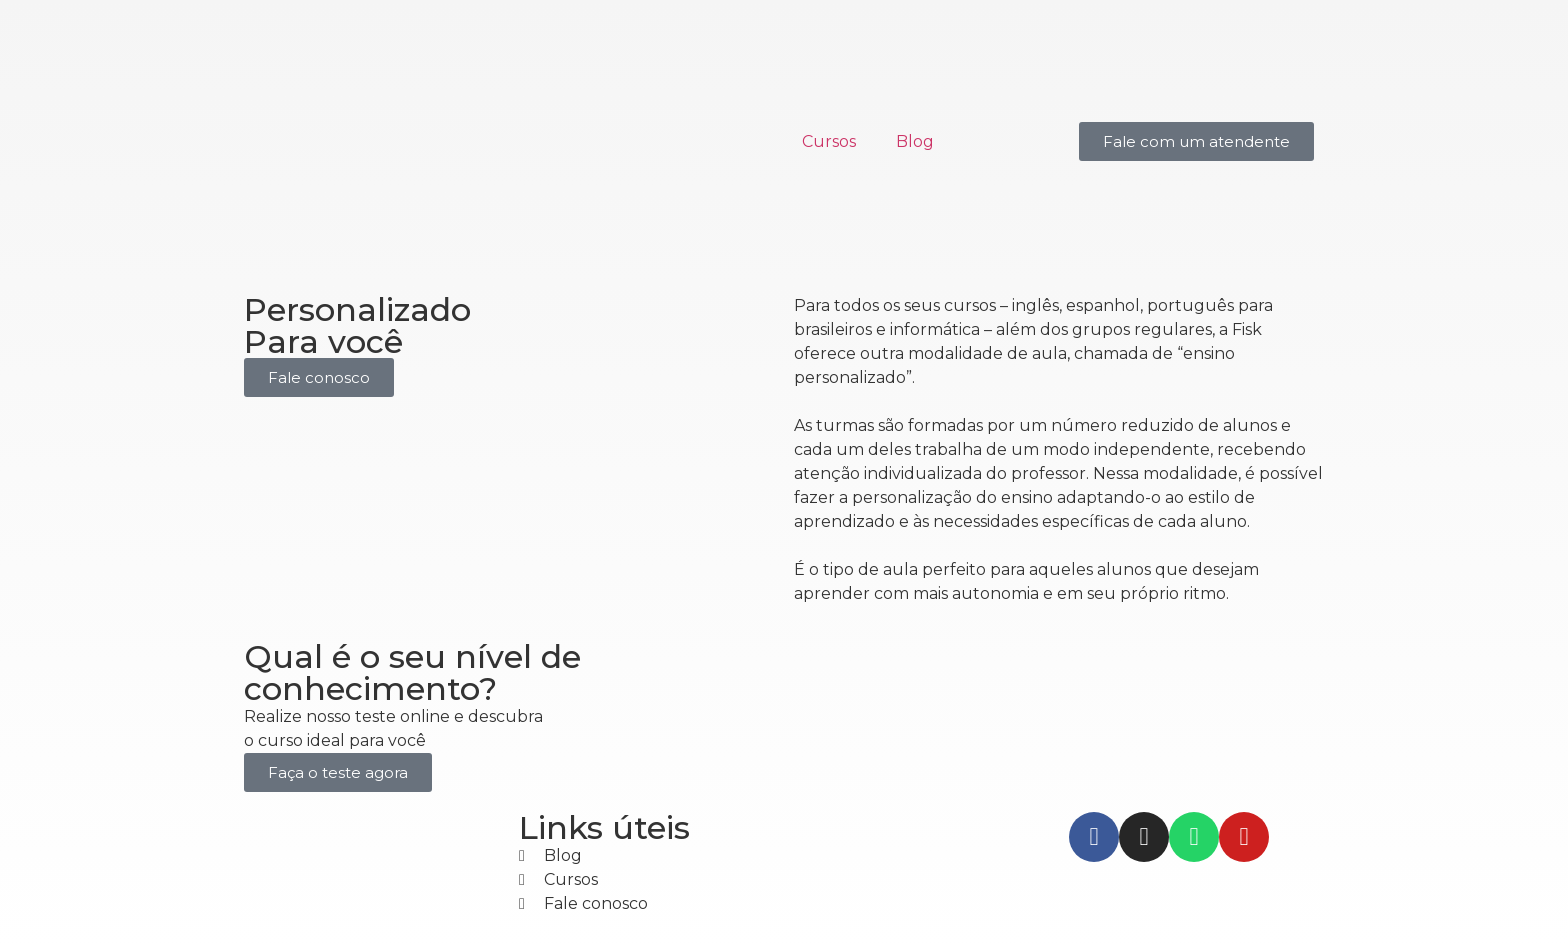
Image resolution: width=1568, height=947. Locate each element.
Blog (915, 141)
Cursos (829, 141)
